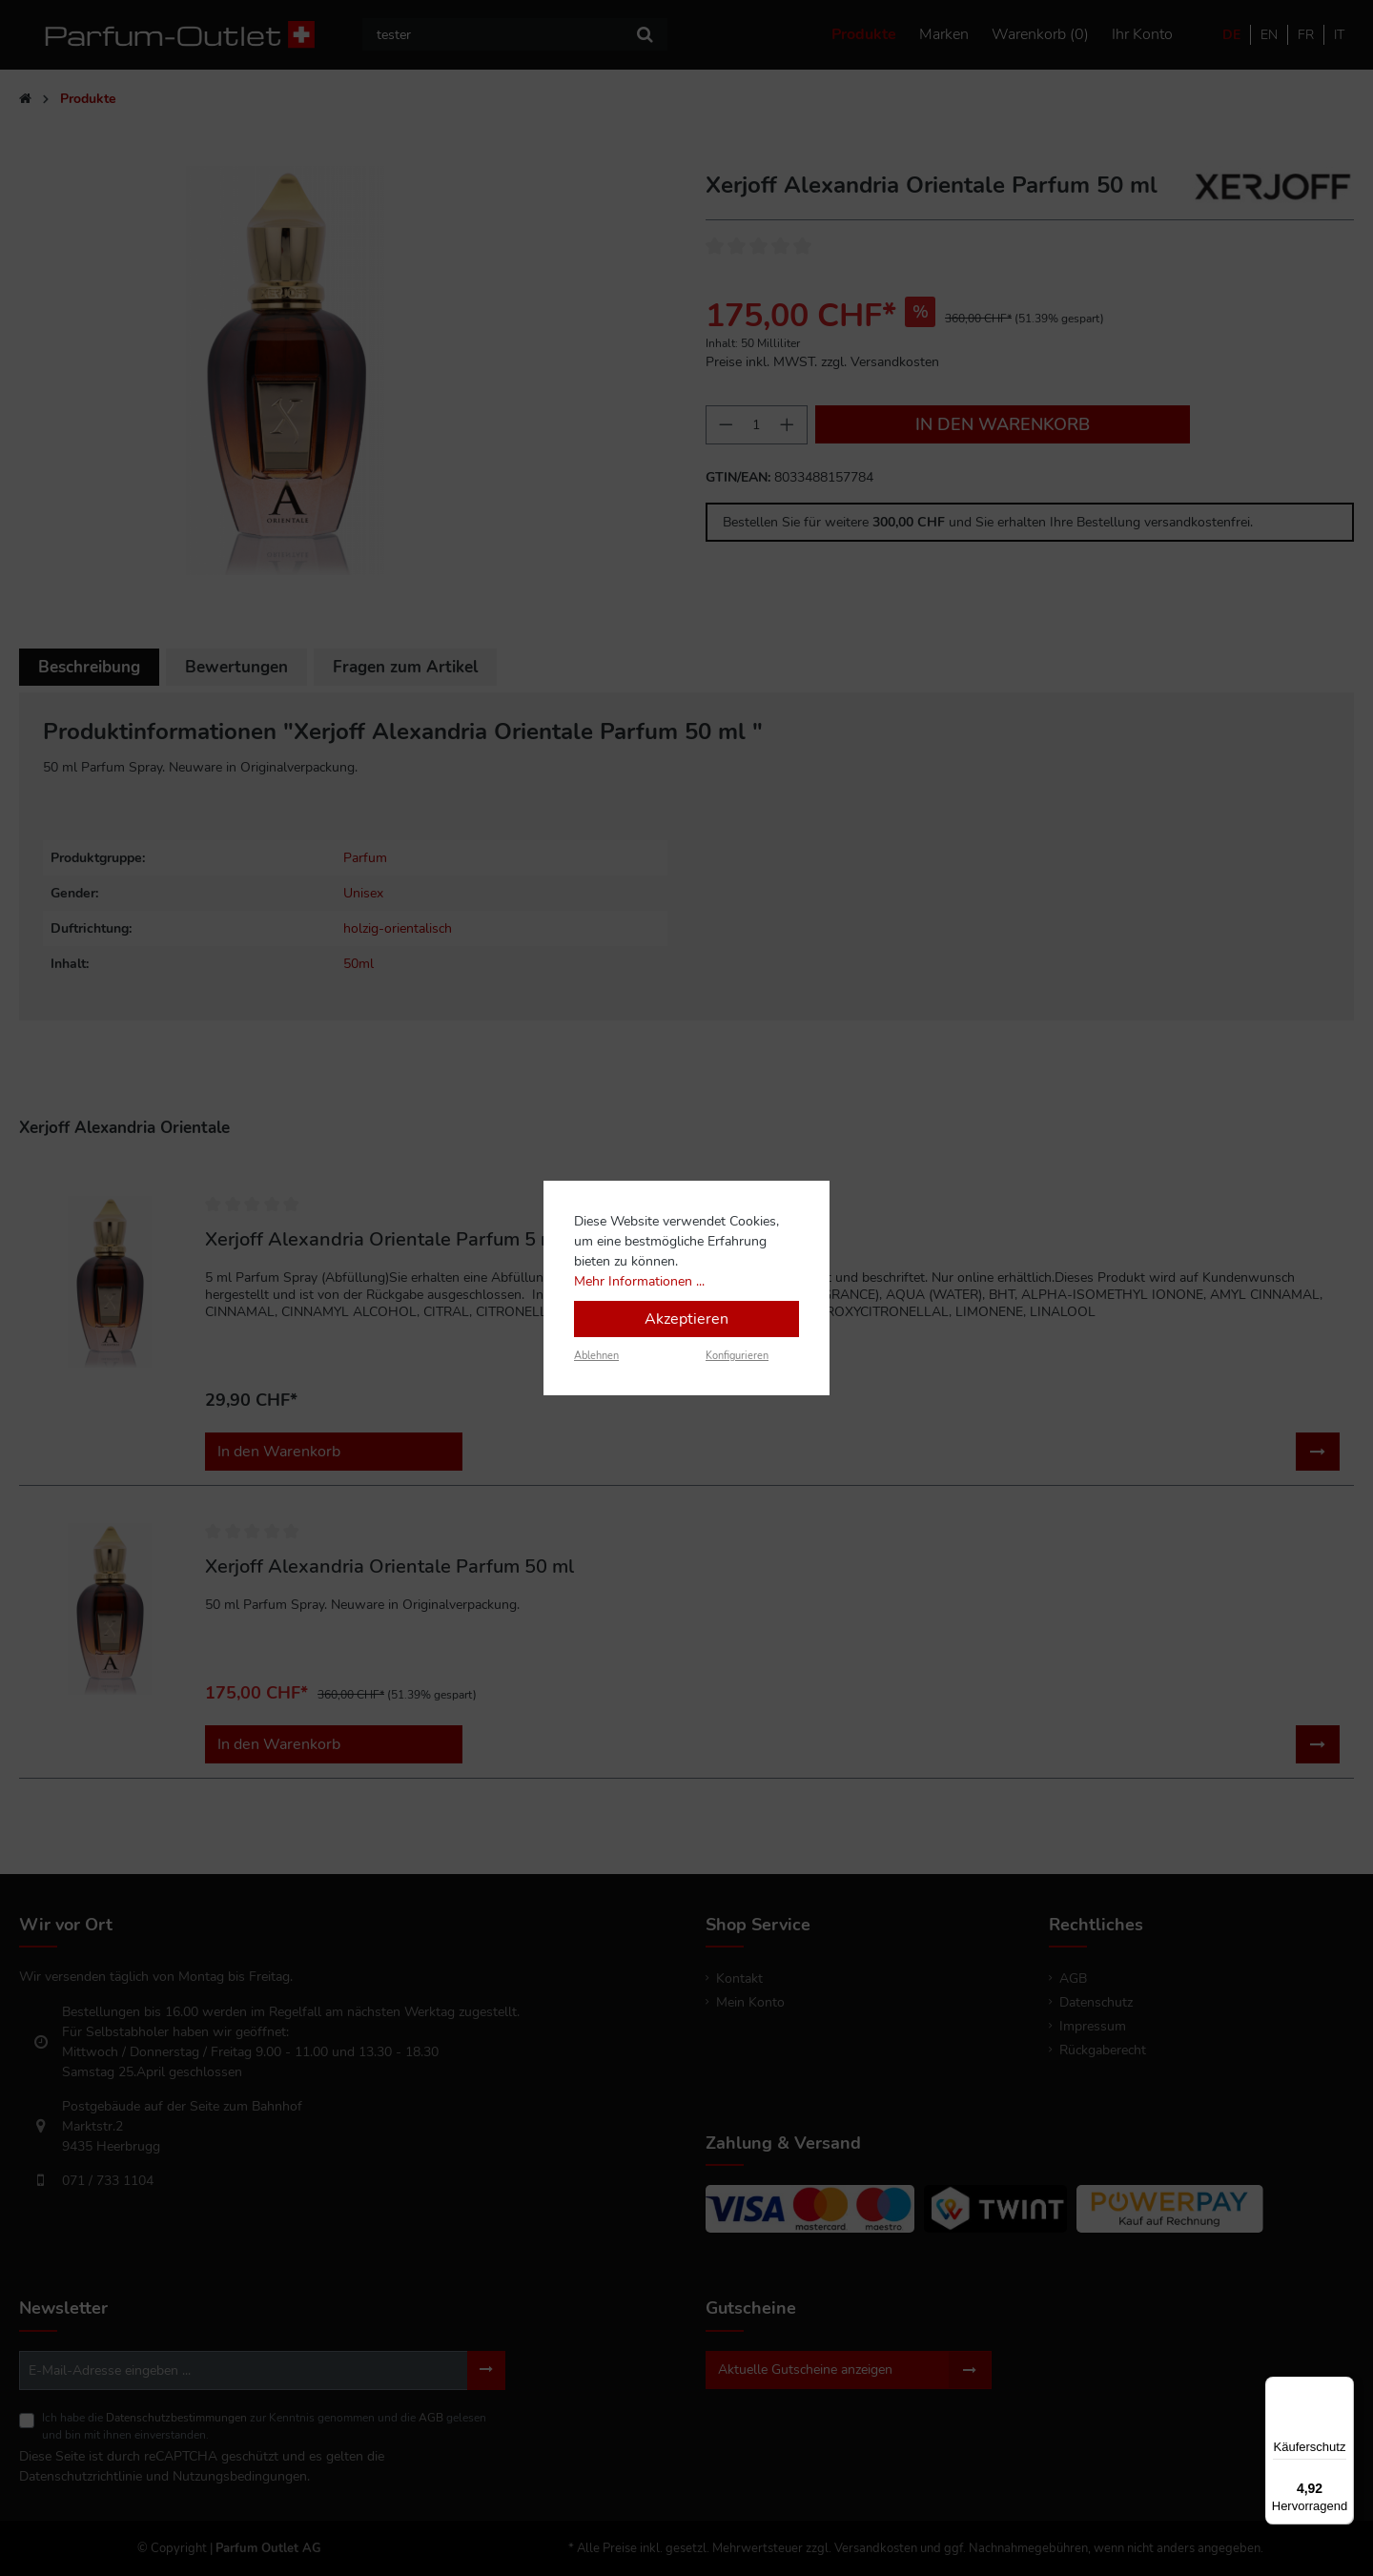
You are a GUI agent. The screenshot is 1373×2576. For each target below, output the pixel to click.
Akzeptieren (686, 1319)
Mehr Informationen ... (639, 1281)
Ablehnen (596, 1356)
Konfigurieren (737, 1356)
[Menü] (1342, 2388)
